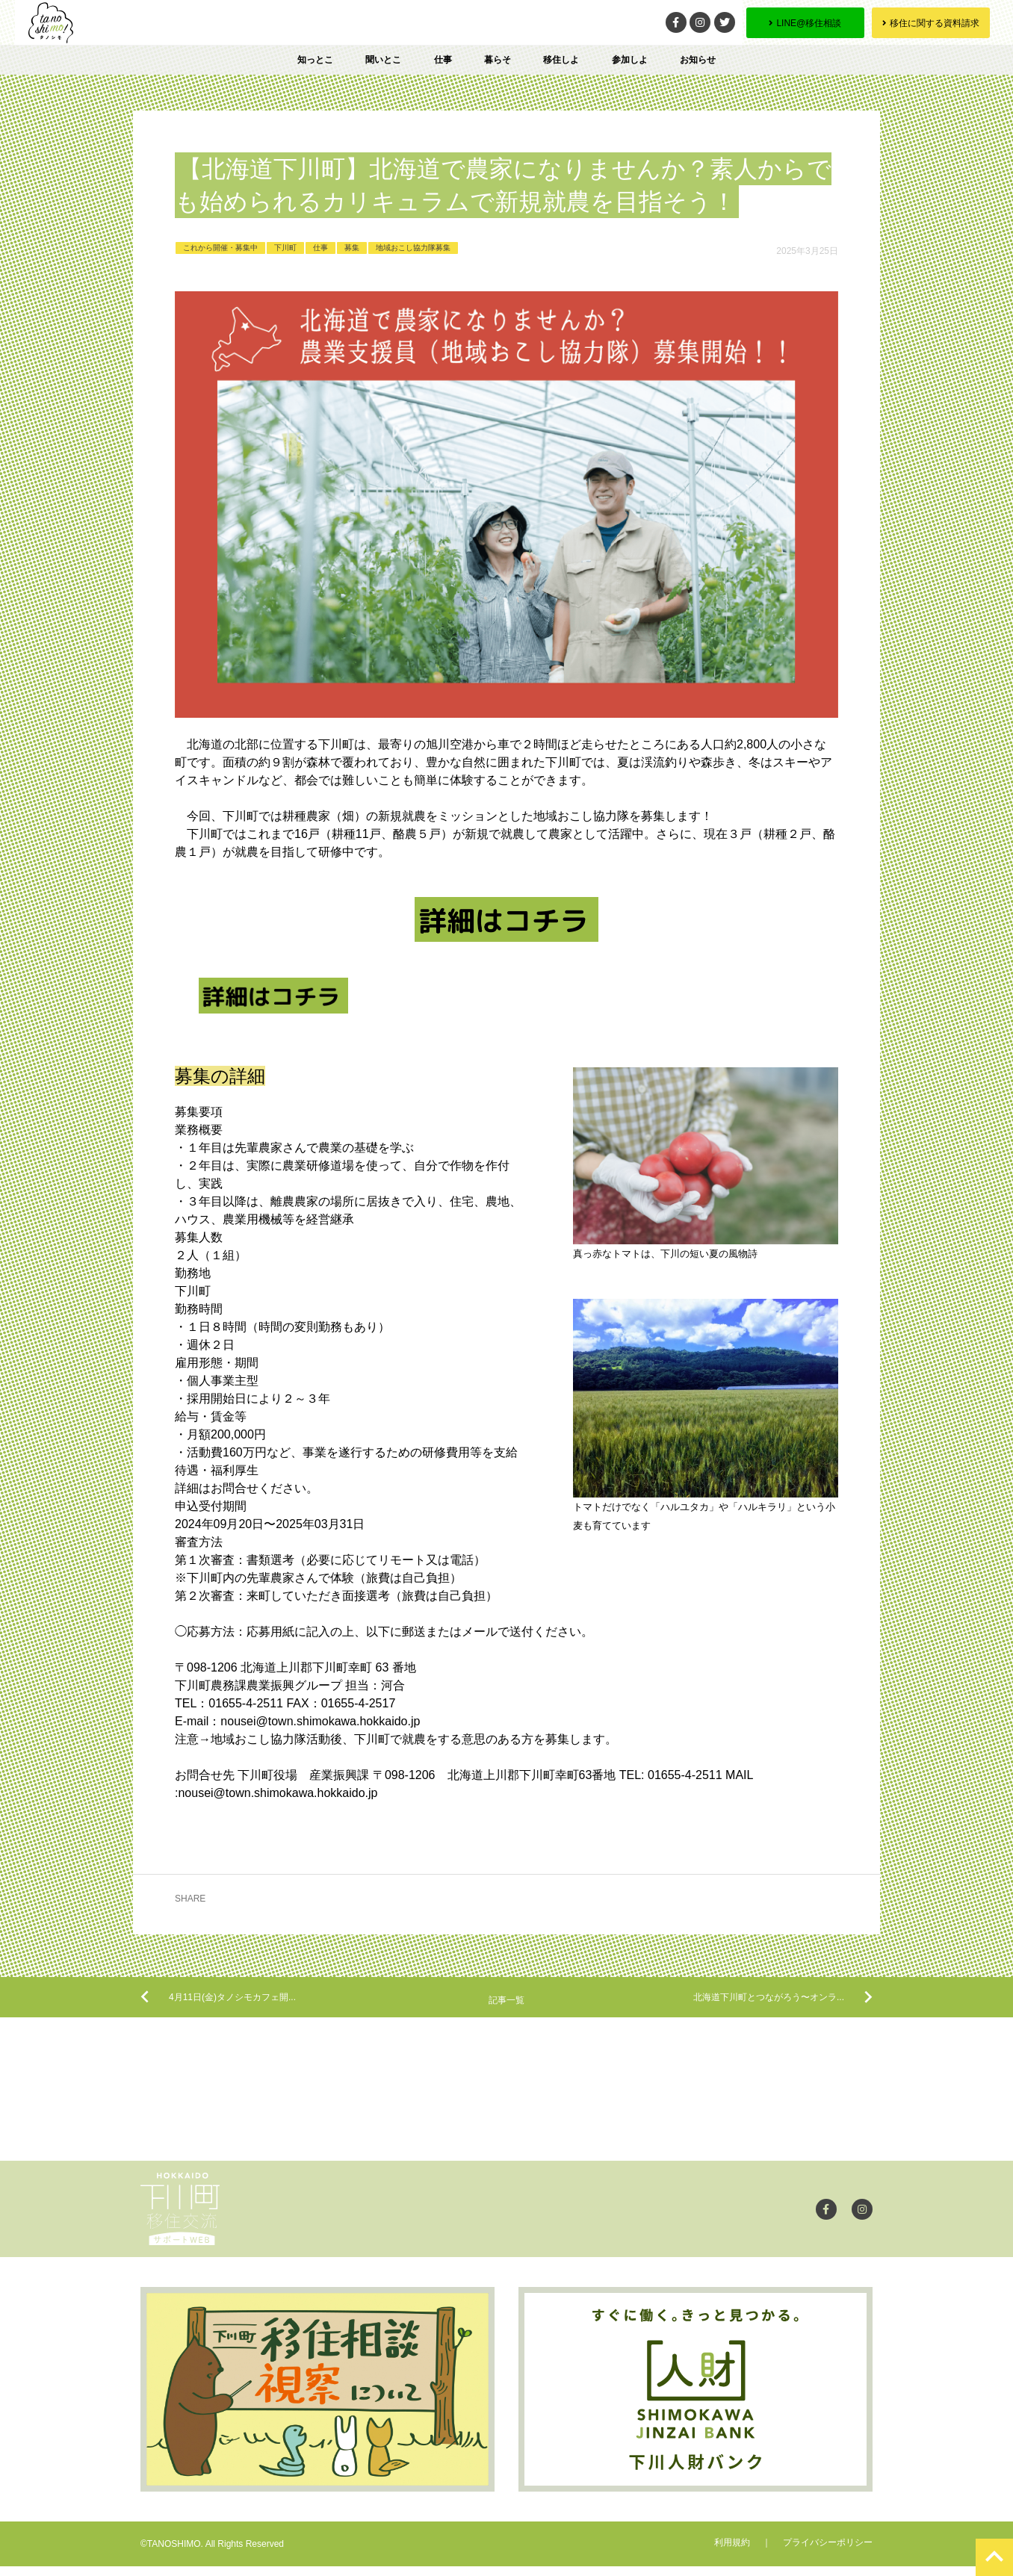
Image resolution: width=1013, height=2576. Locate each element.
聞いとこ (383, 60)
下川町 (285, 247)
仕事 (443, 60)
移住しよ (561, 60)
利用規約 (732, 2552)
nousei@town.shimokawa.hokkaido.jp (320, 1721)
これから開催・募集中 (220, 247)
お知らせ (698, 60)
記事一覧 (506, 2008)
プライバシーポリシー (828, 2552)
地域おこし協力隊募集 (413, 247)
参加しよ (630, 60)
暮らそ (497, 60)
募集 (351, 247)
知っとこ (315, 60)
